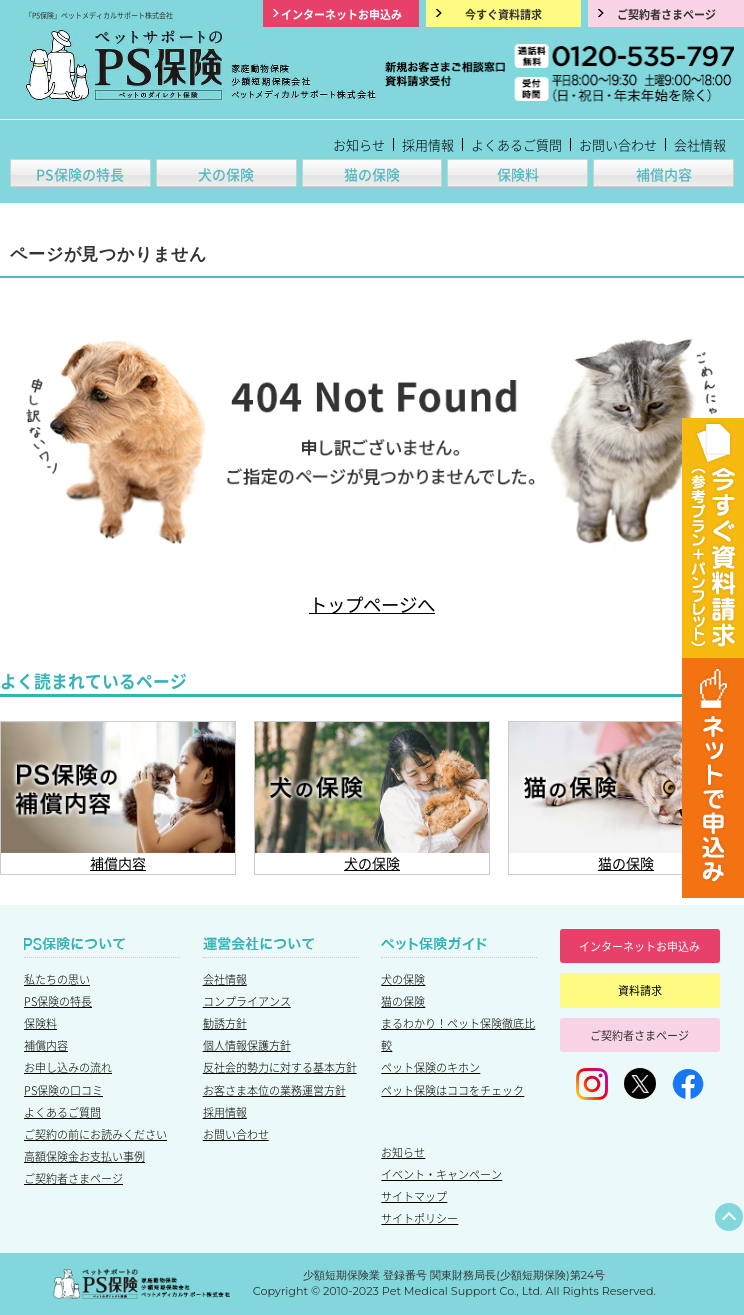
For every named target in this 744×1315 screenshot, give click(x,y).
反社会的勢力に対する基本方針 (280, 1067)
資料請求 (640, 990)
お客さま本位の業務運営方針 (274, 1090)
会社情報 (700, 144)
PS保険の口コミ (63, 1090)
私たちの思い (57, 979)
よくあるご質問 (516, 144)
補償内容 (664, 174)
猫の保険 (372, 174)
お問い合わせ (618, 144)
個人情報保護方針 (247, 1045)
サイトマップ (414, 1196)
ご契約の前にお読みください (95, 1134)
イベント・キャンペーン (441, 1174)
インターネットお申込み (639, 946)
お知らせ (359, 144)
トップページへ (372, 604)
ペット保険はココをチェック (452, 1090)
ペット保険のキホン (430, 1067)
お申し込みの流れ (68, 1067)
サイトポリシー (419, 1218)
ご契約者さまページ (73, 1178)
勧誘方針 (225, 1023)
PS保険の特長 (80, 174)
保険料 (518, 174)
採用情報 (428, 144)
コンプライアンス (247, 1001)
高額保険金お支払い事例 (84, 1156)
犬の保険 (226, 174)
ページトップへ (729, 1217)
